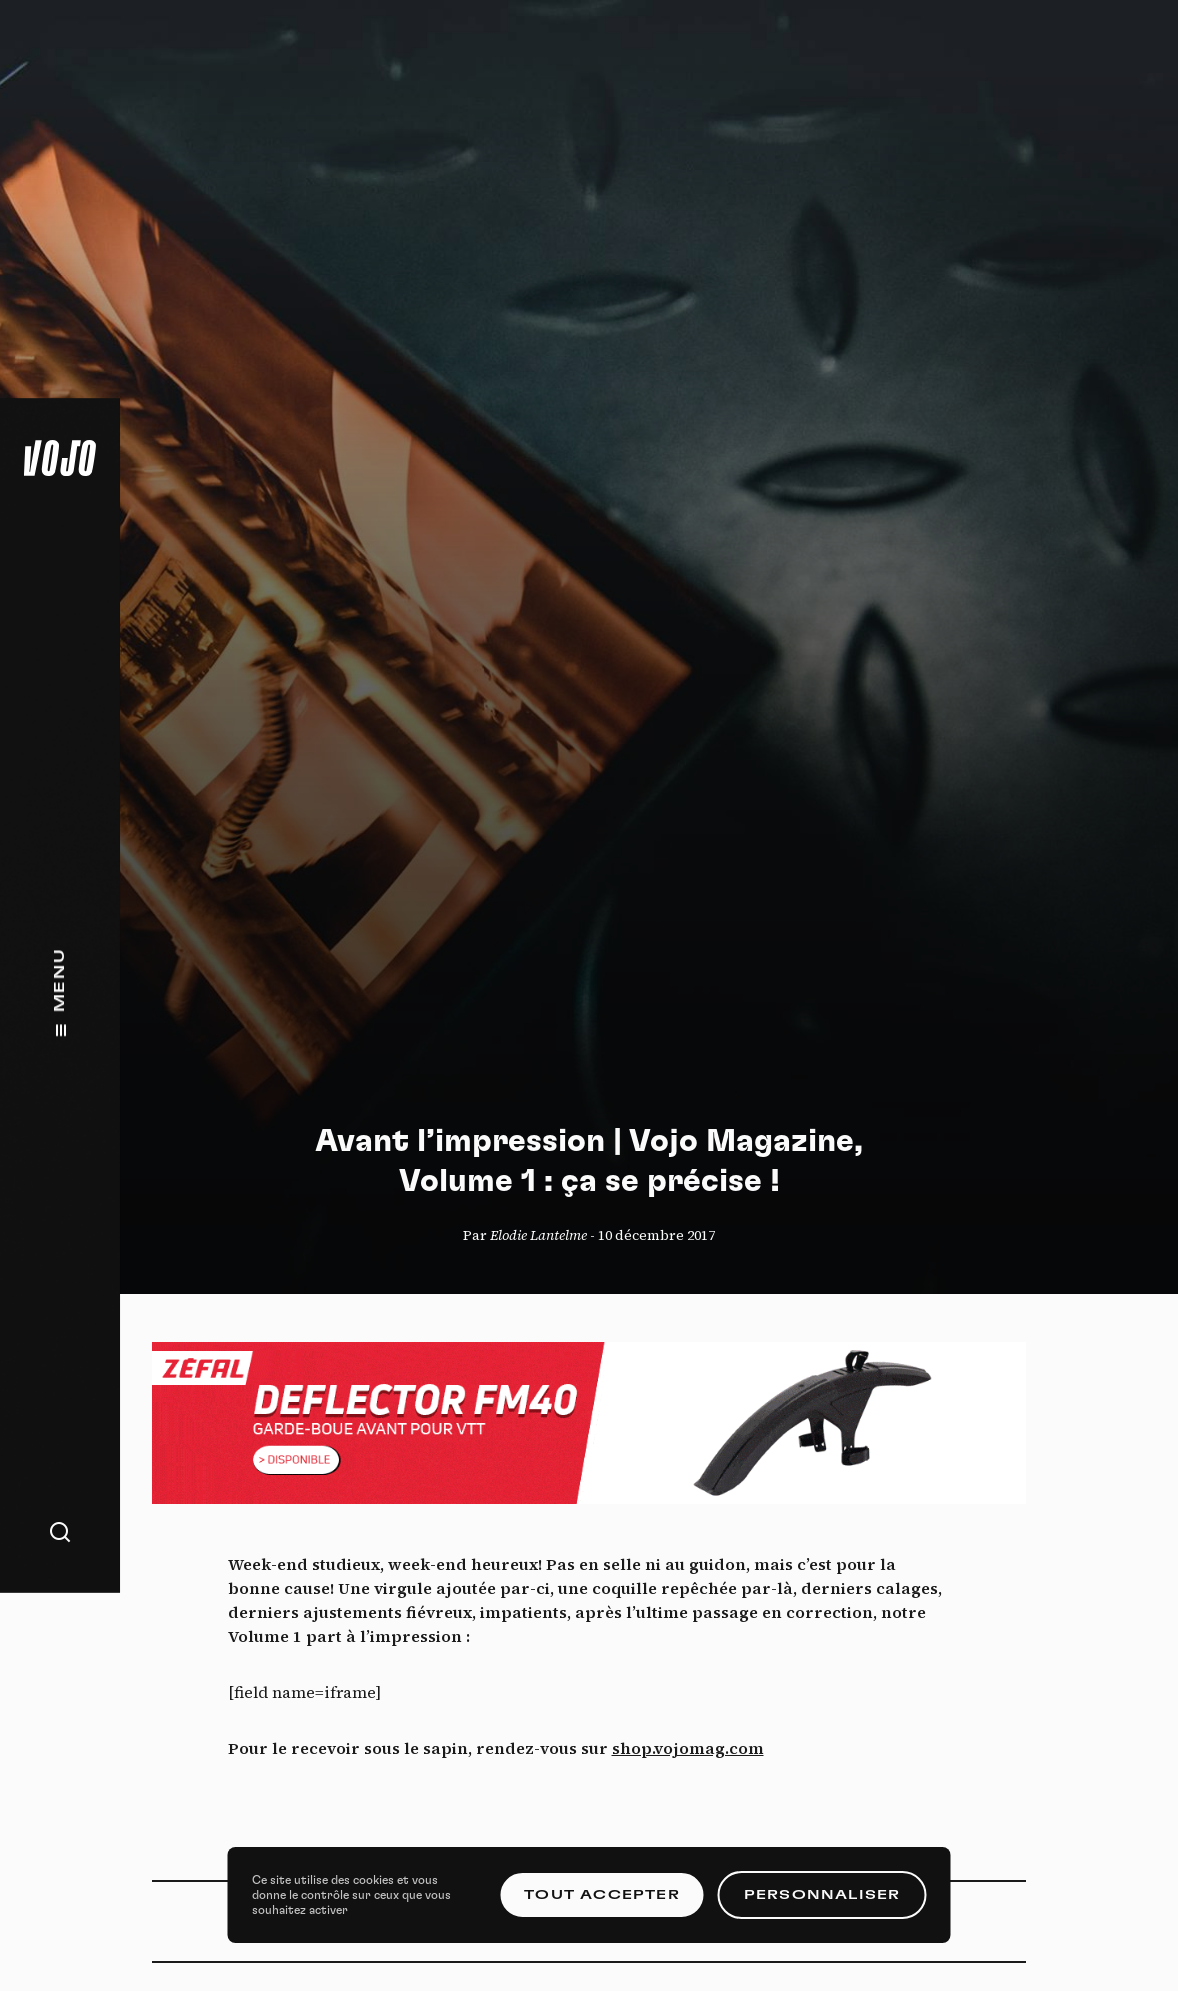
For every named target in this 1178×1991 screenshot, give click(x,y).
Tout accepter (602, 1895)
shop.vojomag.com (688, 1748)
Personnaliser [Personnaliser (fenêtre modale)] (822, 1895)
